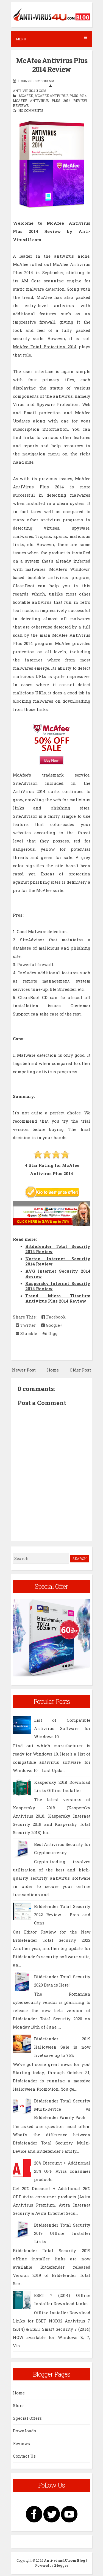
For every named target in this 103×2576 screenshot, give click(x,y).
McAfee (26, 95)
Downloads (24, 2430)
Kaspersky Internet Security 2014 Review (57, 1286)
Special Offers (27, 2418)
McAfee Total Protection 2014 (45, 346)
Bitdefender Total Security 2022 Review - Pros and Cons (62, 1915)
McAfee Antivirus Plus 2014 (61, 95)
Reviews (21, 105)
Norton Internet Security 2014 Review (57, 1261)
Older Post (80, 1370)
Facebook (53, 1317)
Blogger (61, 2565)
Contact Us (24, 2456)
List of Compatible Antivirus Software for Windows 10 (62, 1728)
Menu (51, 39)
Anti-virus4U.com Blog (64, 2560)
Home (53, 1370)
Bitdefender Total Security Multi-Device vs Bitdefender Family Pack (62, 2109)
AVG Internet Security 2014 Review (57, 1273)
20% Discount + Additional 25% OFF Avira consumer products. (62, 2171)
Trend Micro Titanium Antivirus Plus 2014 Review (57, 1298)
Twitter (26, 1325)
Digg (50, 1333)
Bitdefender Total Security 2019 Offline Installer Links (62, 2233)
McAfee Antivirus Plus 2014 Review (51, 65)
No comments (30, 110)
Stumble (26, 1333)
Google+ (51, 1325)
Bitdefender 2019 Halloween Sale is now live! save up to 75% (62, 2047)
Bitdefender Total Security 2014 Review (57, 1249)
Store (18, 2405)
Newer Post (24, 1370)
